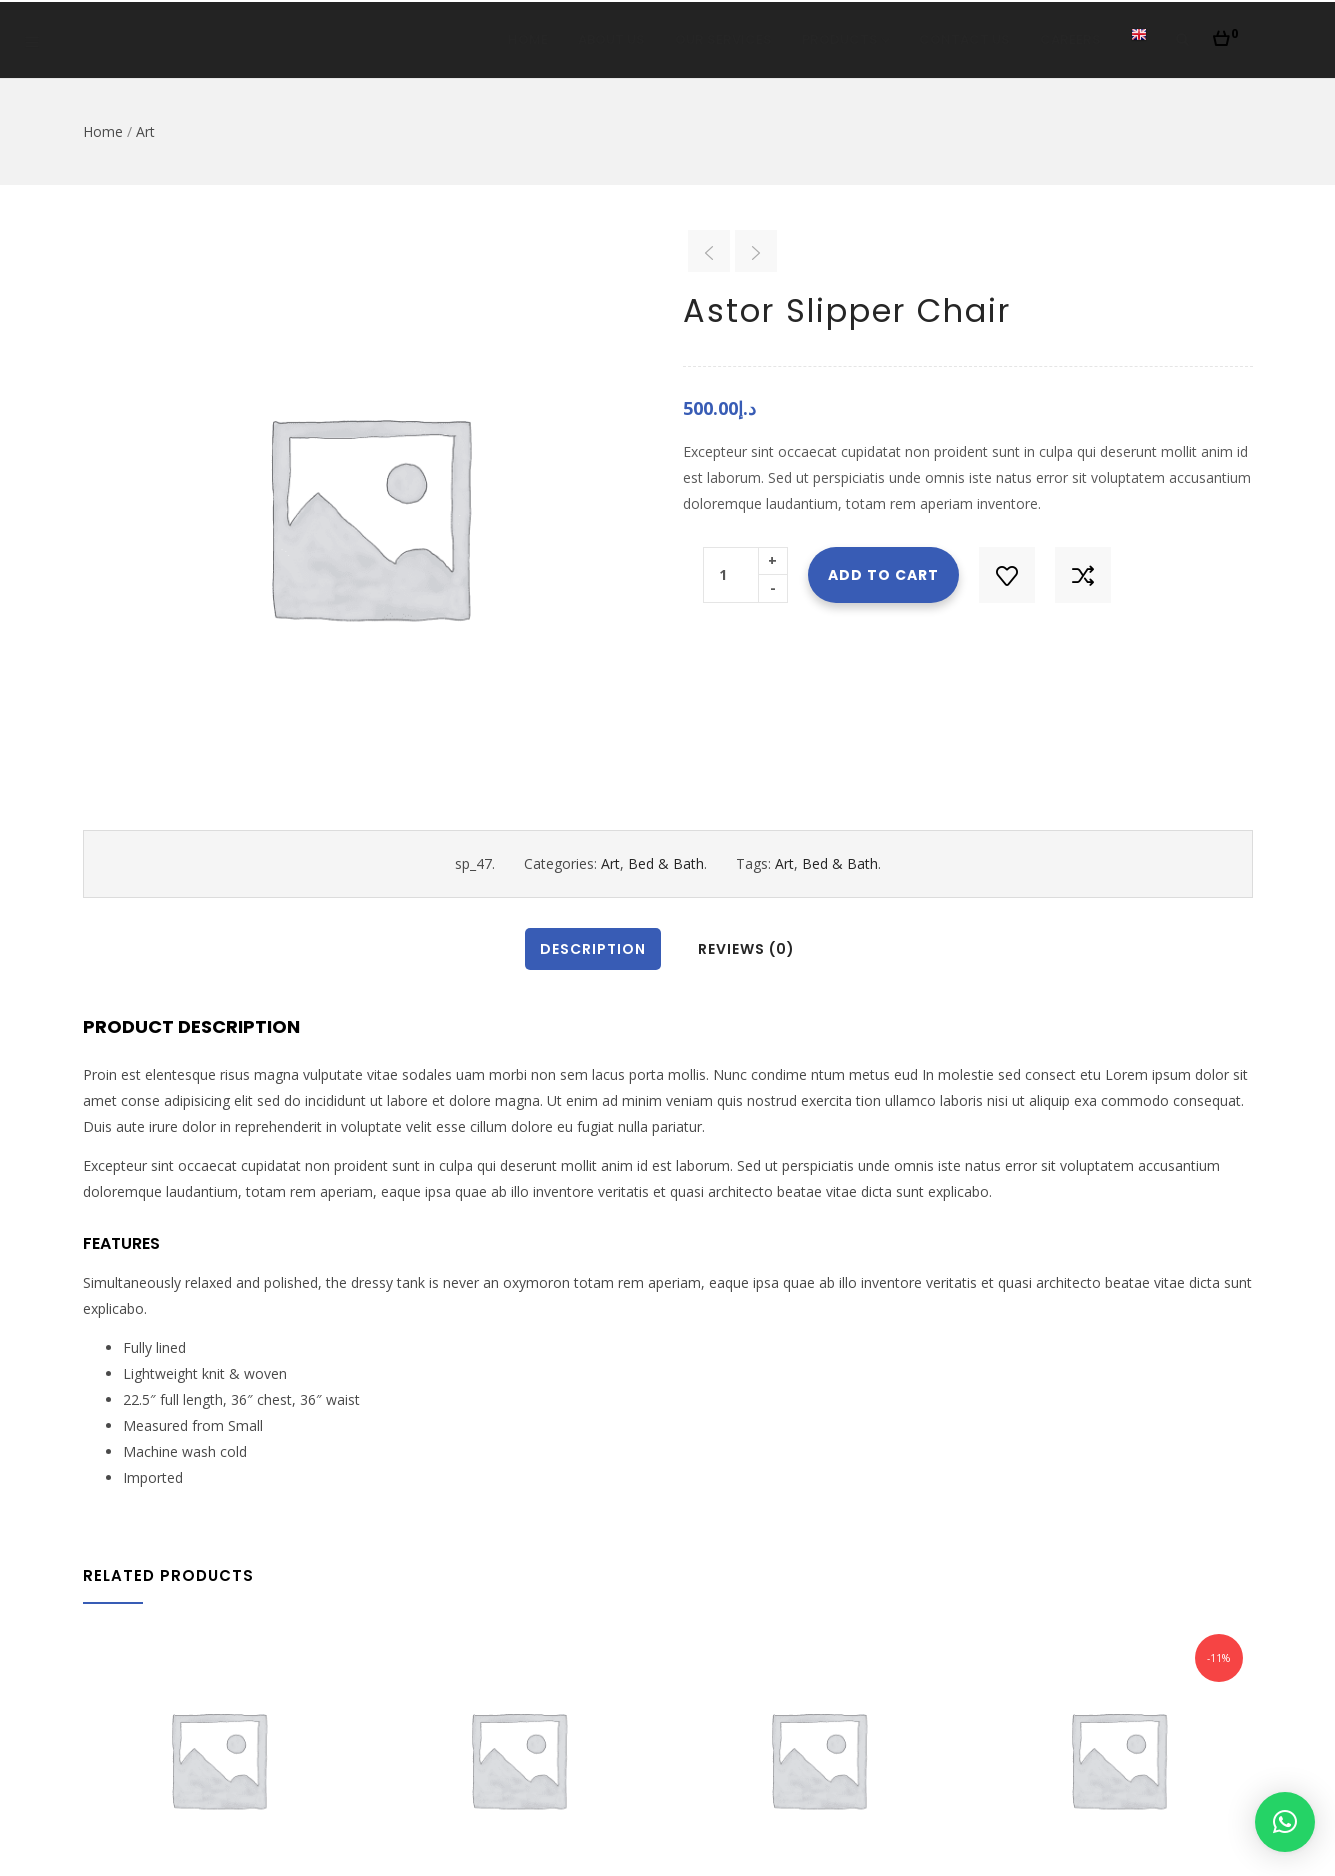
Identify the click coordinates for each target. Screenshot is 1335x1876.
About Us (611, 39)
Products (845, 39)
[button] (1225, 33)
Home (528, 39)
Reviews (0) (746, 949)
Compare (1083, 575)
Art (145, 131)
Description (593, 949)
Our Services (723, 39)
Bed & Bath (666, 863)
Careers (1070, 39)
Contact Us (964, 39)
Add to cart (883, 575)
